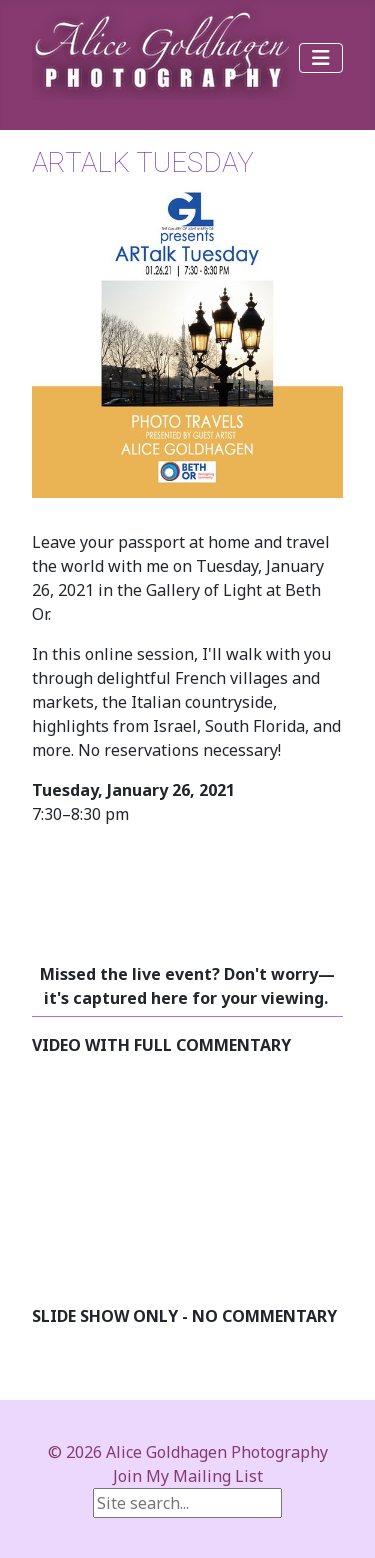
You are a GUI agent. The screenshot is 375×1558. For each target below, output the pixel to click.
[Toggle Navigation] (321, 58)
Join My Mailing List (188, 1476)
